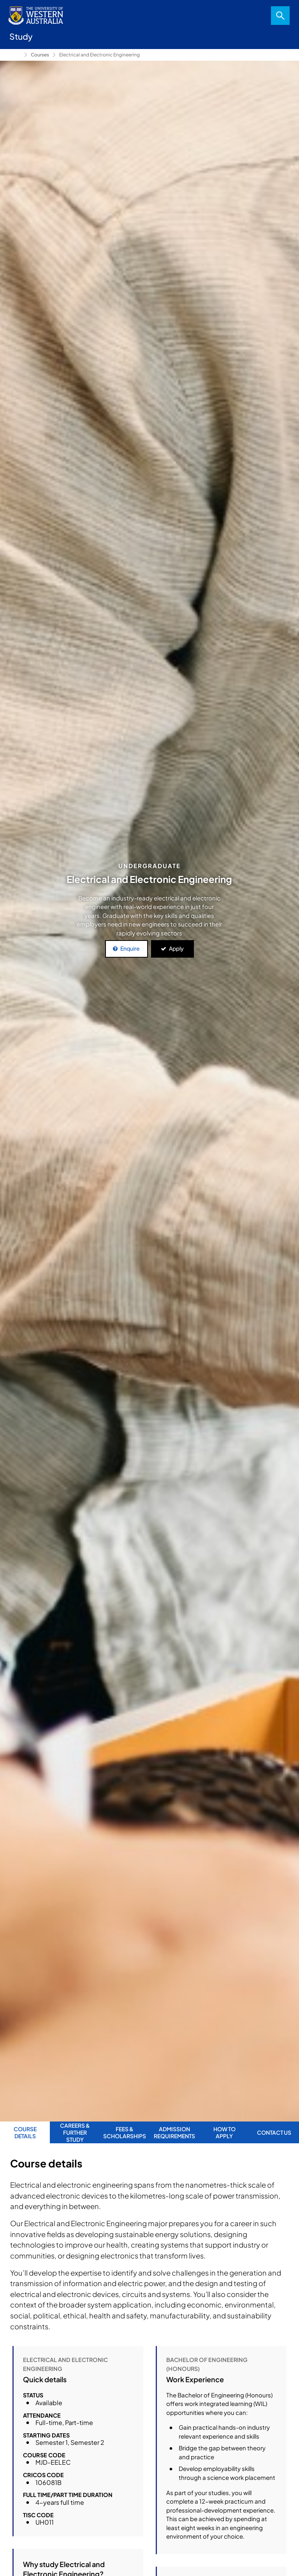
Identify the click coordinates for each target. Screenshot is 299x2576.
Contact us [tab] (274, 2132)
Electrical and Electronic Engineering (99, 55)
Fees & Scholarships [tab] (124, 2132)
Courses (40, 55)
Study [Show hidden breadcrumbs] (15, 55)
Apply (176, 948)
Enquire (130, 948)
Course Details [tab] (25, 2132)
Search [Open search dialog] (280, 15)
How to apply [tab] (224, 2132)
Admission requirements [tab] (174, 2132)
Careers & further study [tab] (75, 2132)
